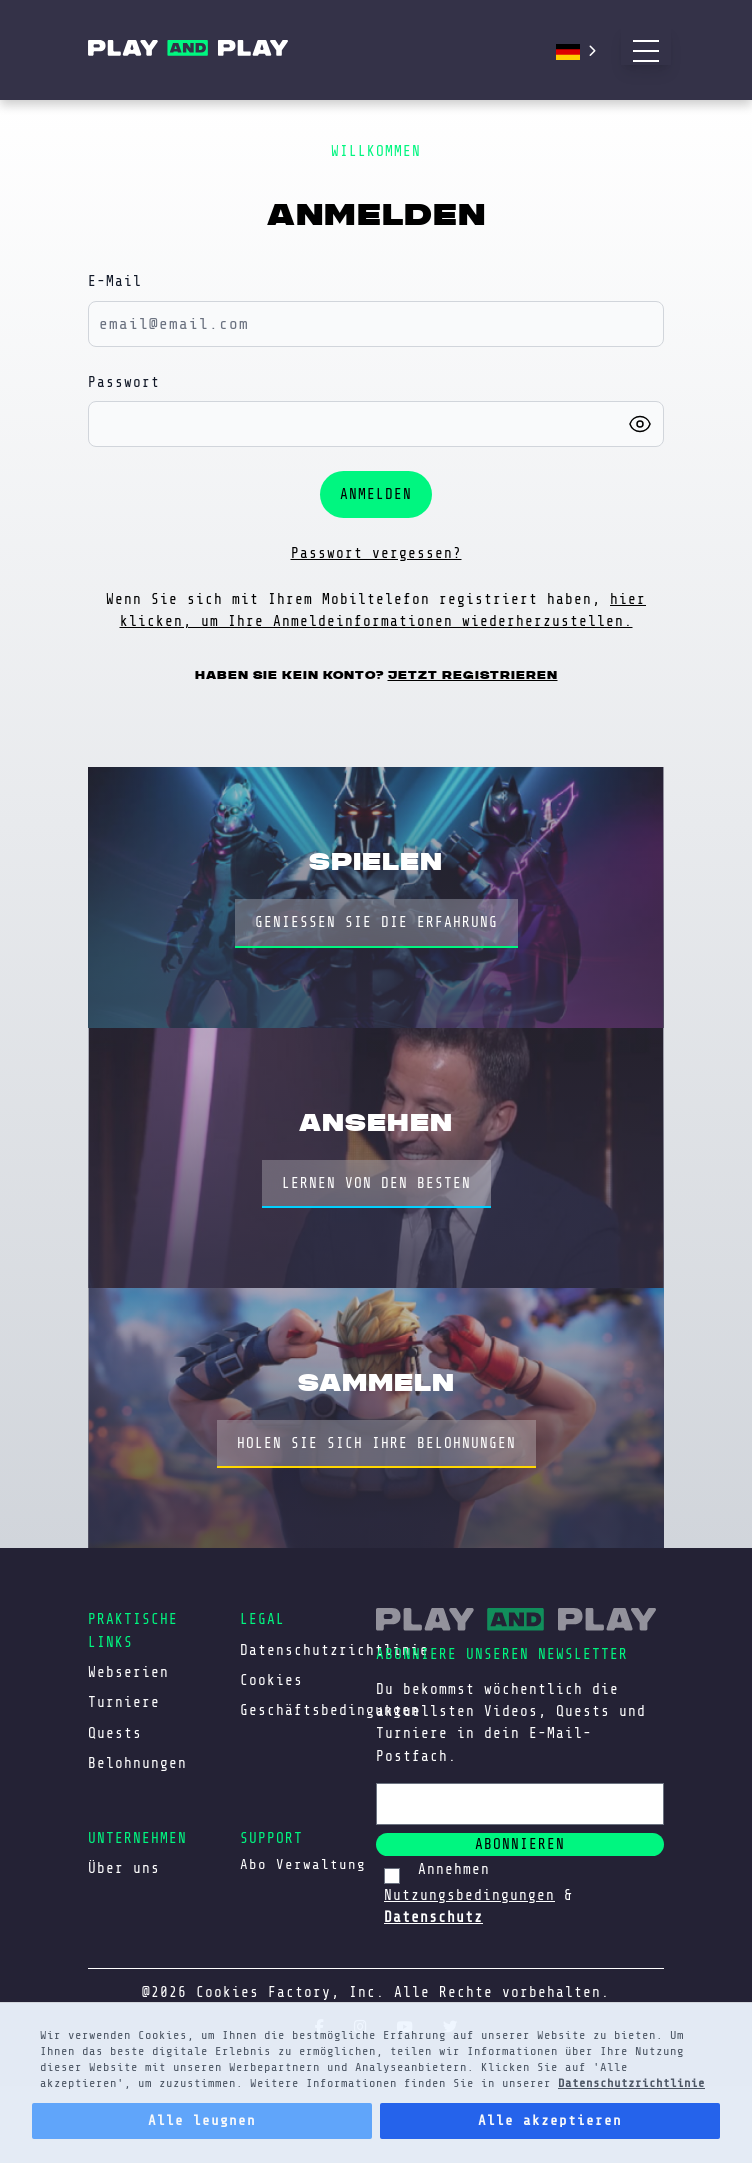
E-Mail (115, 281)
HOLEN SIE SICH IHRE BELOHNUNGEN (376, 1443)
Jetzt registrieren (473, 675)
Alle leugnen (202, 2120)
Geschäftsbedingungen (330, 1710)
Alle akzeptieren (550, 2120)
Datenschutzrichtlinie (631, 2083)
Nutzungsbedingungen (469, 1895)
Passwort (124, 382)
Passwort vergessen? (376, 553)
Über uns (124, 1868)
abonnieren (520, 1844)
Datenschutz (433, 1917)
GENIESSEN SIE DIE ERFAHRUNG (376, 922)
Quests (115, 1733)
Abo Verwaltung (303, 1864)
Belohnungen (137, 1763)
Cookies (271, 1680)
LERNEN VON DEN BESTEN (376, 1183)
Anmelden (376, 494)
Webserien (128, 1672)
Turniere (124, 1702)
